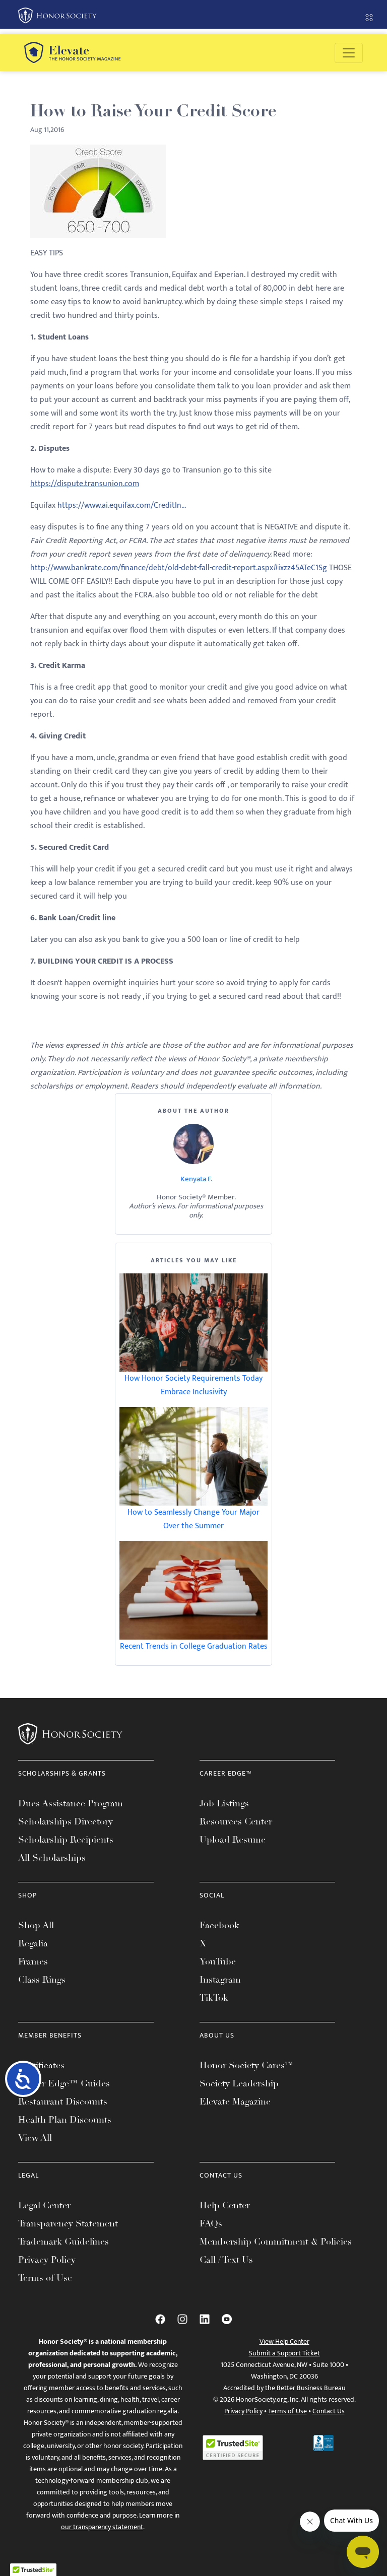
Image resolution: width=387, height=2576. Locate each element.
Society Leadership (239, 2083)
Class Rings (42, 1979)
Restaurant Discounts (62, 2101)
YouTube (218, 1961)
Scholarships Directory (65, 1821)
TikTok (214, 1997)
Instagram (220, 1979)
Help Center (225, 2205)
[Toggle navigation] (349, 53)
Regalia (33, 1943)
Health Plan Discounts (64, 2119)
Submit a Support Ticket (284, 2353)
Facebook (219, 1925)
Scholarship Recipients (65, 1839)
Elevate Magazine (235, 2101)
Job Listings (224, 1803)
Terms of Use (45, 2277)
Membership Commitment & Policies (276, 2241)
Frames (33, 1961)
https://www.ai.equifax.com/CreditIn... (121, 505)
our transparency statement (102, 2527)
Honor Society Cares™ (247, 2065)
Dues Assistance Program (70, 1803)
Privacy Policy (47, 2259)
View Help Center (284, 2341)
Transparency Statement (68, 2223)
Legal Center (44, 2205)
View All (35, 2137)
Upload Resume (233, 1839)
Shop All (36, 1925)
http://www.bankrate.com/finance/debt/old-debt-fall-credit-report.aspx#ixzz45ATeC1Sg (178, 568)
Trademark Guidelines (63, 2241)
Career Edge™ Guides (64, 2083)
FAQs (211, 2223)
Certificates (41, 2065)
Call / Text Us (226, 2259)
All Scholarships (52, 1857)
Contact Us (328, 2411)
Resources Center (236, 1821)
